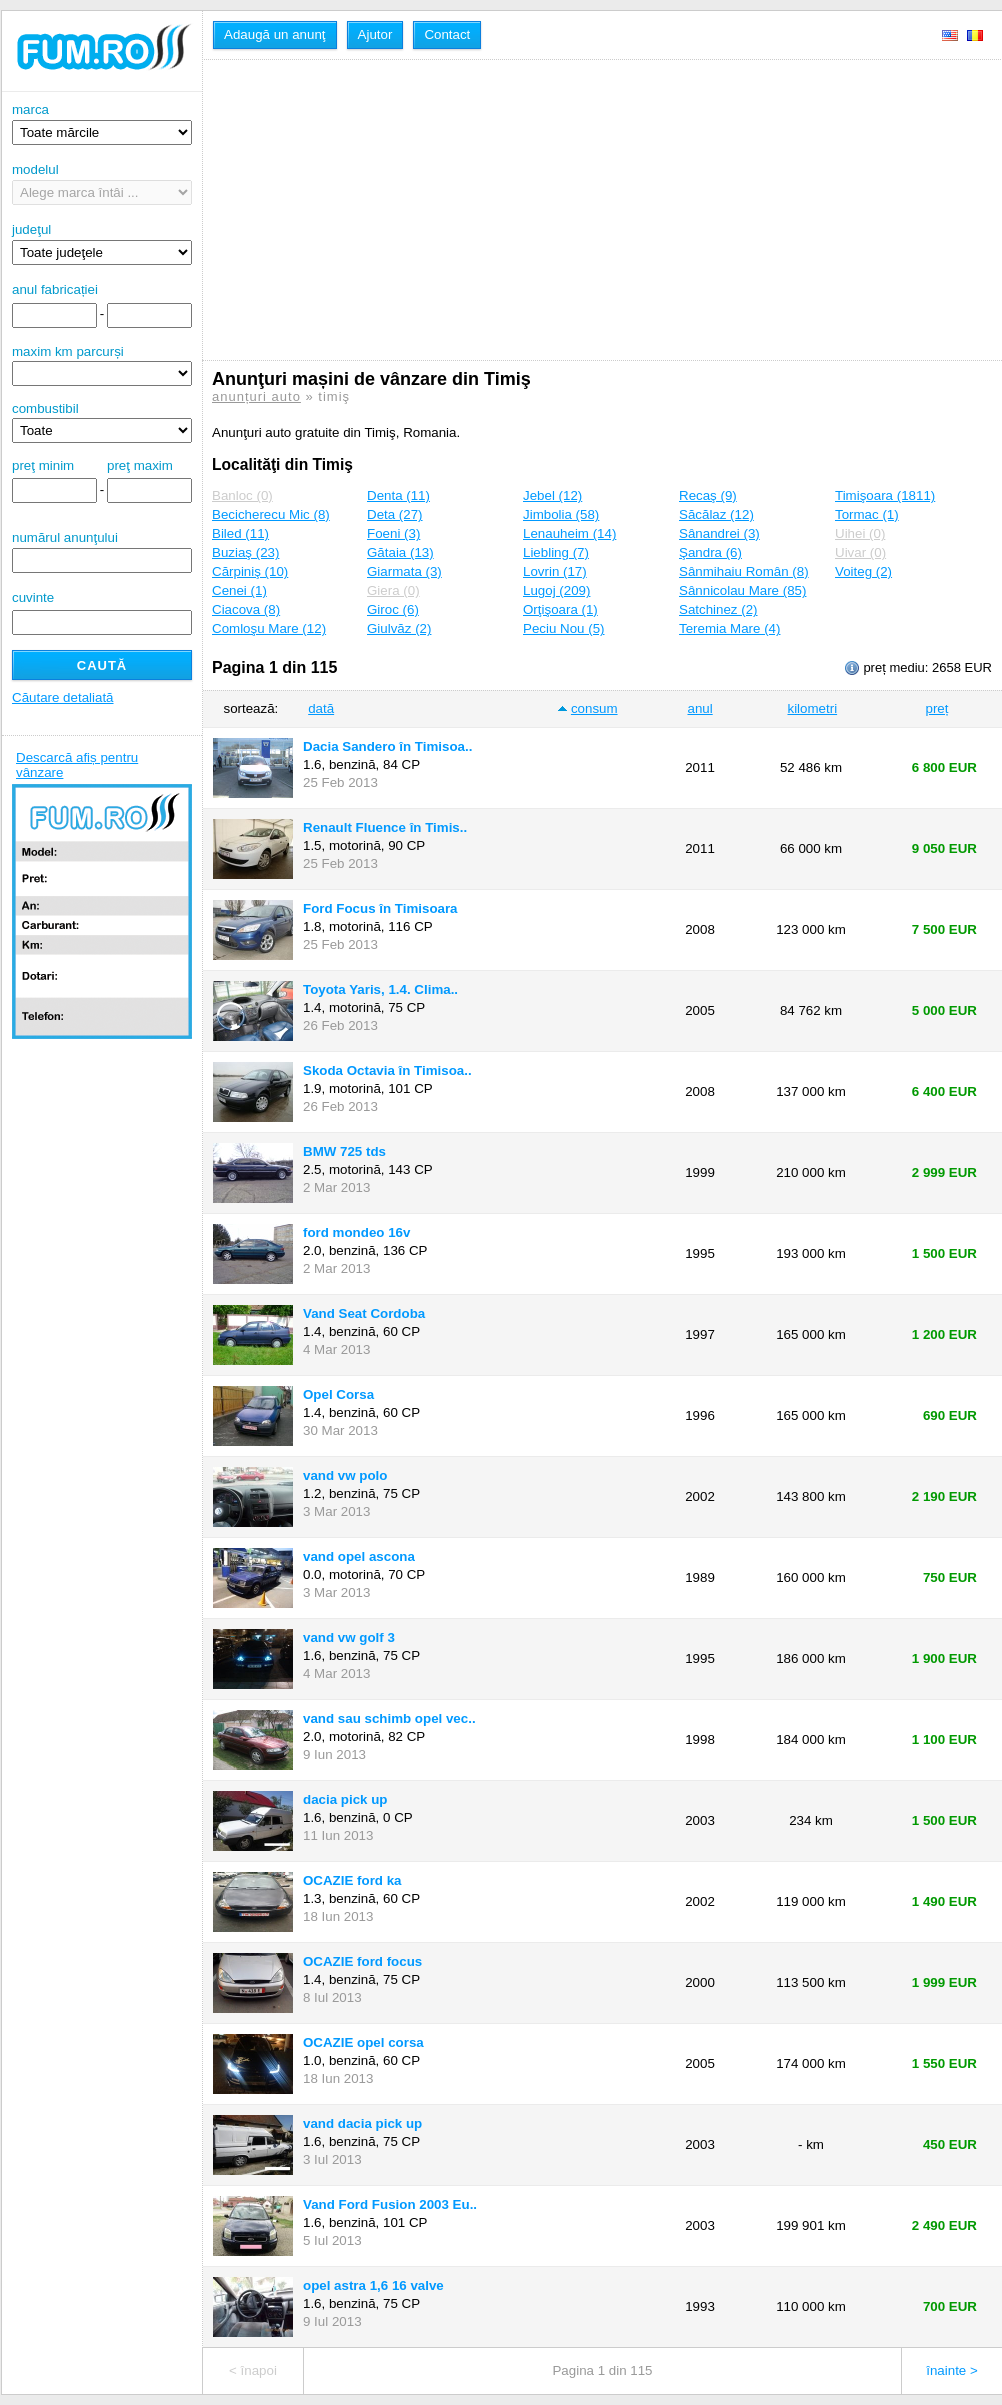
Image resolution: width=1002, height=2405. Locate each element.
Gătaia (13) (400, 552)
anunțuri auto (256, 396)
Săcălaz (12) (716, 514)
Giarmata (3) (404, 571)
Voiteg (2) (863, 571)
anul (699, 708)
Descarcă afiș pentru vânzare (77, 765)
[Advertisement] (512, 210)
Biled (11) (240, 533)
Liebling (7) (556, 552)
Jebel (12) (552, 495)
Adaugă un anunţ (275, 34)
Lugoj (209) (556, 590)
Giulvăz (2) (399, 628)
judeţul (102, 243)
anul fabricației (55, 289)
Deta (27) (395, 514)
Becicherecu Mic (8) (271, 514)
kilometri (812, 708)
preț (937, 708)
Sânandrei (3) (719, 533)
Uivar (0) (860, 552)
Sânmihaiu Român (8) (744, 571)
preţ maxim (140, 465)
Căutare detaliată (63, 697)
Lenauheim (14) (569, 533)
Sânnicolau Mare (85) (742, 590)
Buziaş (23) (245, 552)
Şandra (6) (710, 552)
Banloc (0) (242, 495)
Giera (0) (393, 590)
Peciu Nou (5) (564, 628)
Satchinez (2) (718, 609)
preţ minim (43, 465)
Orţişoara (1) (560, 609)
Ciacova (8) (246, 609)
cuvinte (33, 597)
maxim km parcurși (68, 351)
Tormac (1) (867, 514)
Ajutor (375, 34)
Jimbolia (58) (561, 514)
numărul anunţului (102, 551)
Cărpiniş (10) (250, 571)
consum (594, 708)
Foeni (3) (393, 533)
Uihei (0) (860, 533)
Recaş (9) (708, 495)
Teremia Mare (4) (729, 628)
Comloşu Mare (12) (269, 628)
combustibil (45, 408)
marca (102, 123)
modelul (102, 183)
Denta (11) (398, 495)
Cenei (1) (239, 590)
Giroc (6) (393, 609)
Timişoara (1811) (885, 495)
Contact (447, 34)
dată (321, 708)
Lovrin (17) (555, 571)
